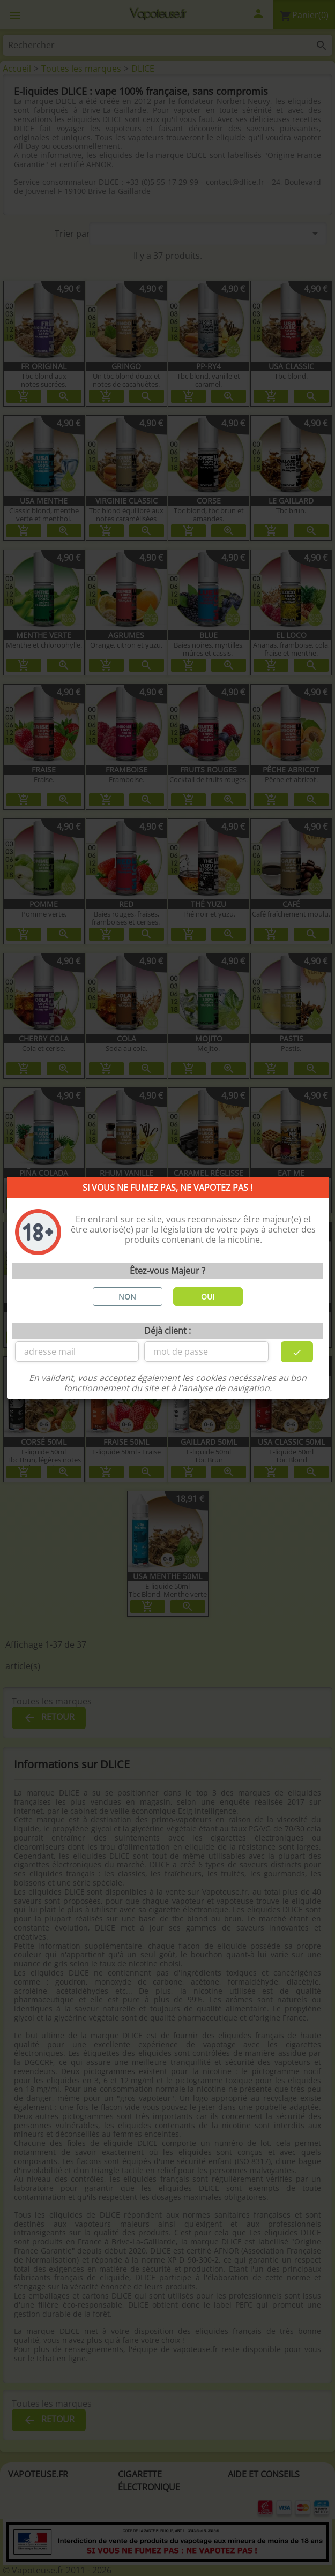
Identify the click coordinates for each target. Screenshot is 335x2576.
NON (127, 1296)
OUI (207, 1296)
